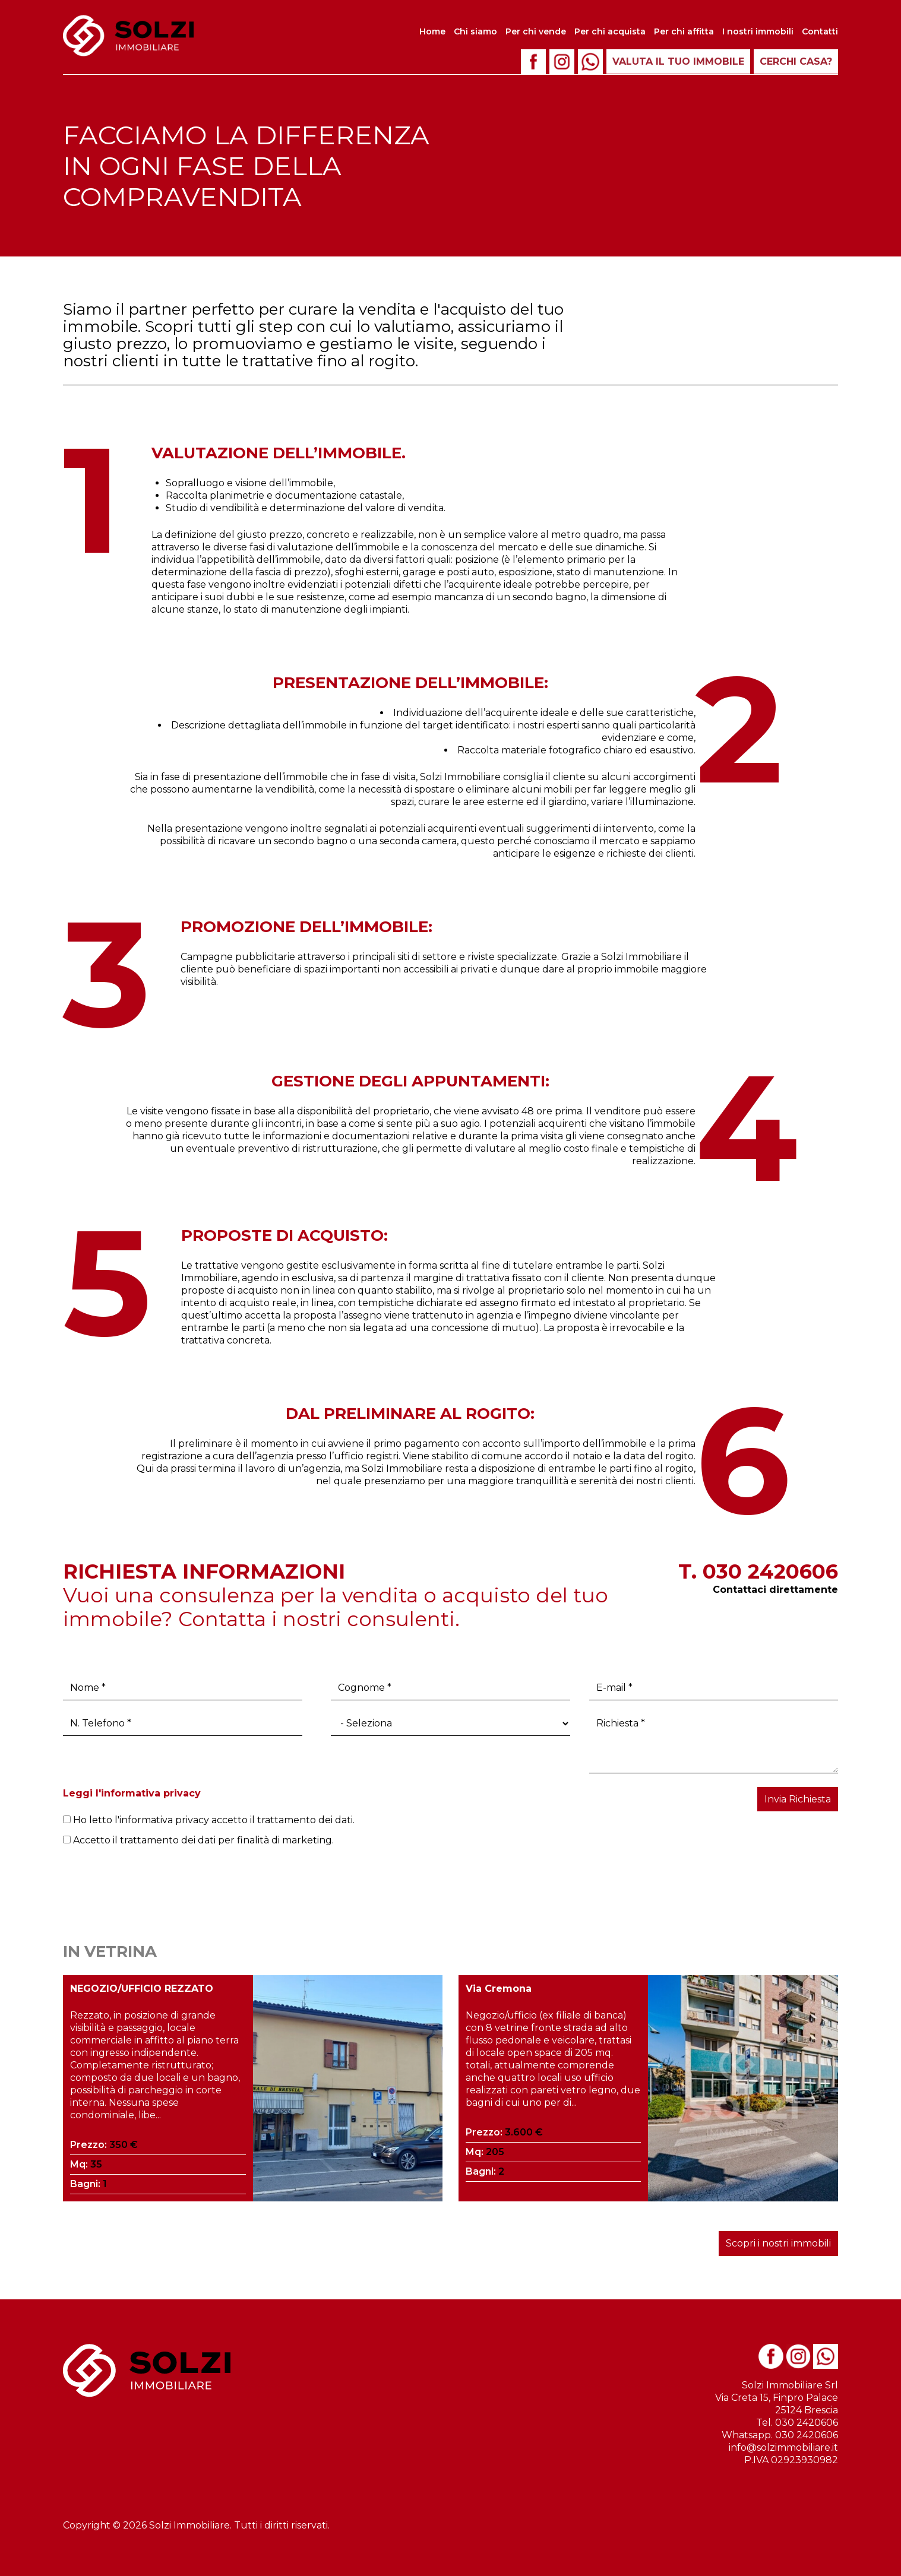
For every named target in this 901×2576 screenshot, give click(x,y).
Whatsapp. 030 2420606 (780, 2435)
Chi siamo (475, 31)
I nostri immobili (757, 31)
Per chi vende (535, 31)
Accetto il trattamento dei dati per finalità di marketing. (198, 1840)
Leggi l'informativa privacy (132, 1793)
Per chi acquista (610, 31)
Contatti (820, 31)
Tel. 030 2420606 (797, 2422)
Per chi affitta (684, 31)
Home (432, 31)
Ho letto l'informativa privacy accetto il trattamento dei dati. (209, 1820)
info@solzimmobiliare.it (783, 2447)
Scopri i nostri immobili (778, 2243)
